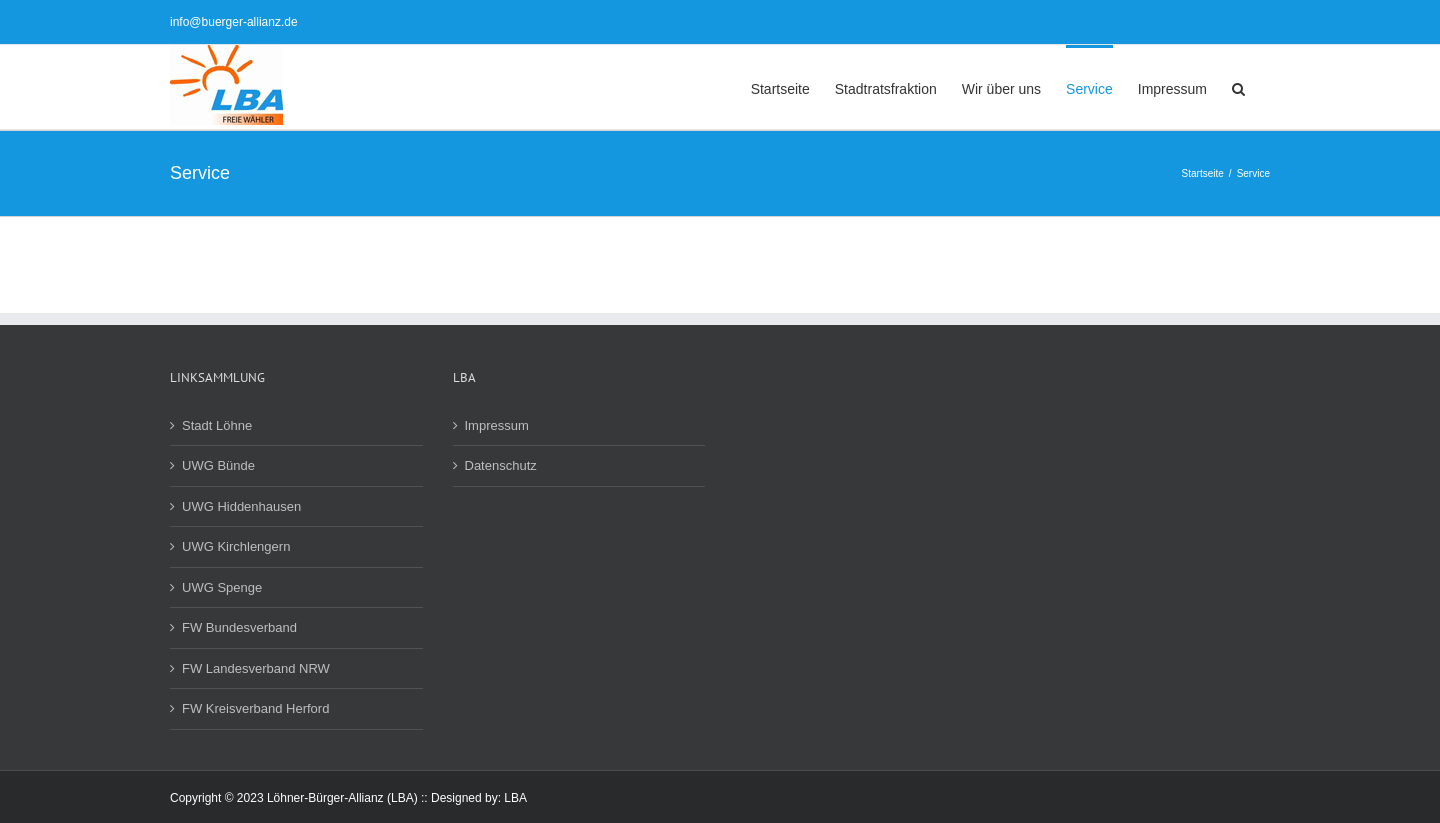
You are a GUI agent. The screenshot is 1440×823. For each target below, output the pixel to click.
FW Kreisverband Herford (255, 708)
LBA (515, 798)
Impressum (497, 425)
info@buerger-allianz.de (234, 22)
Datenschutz (501, 465)
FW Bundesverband (239, 627)
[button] (1238, 87)
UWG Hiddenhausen (241, 506)
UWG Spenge (222, 587)
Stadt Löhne (217, 425)
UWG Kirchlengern (236, 546)
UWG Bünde (218, 465)
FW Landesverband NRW (256, 668)
